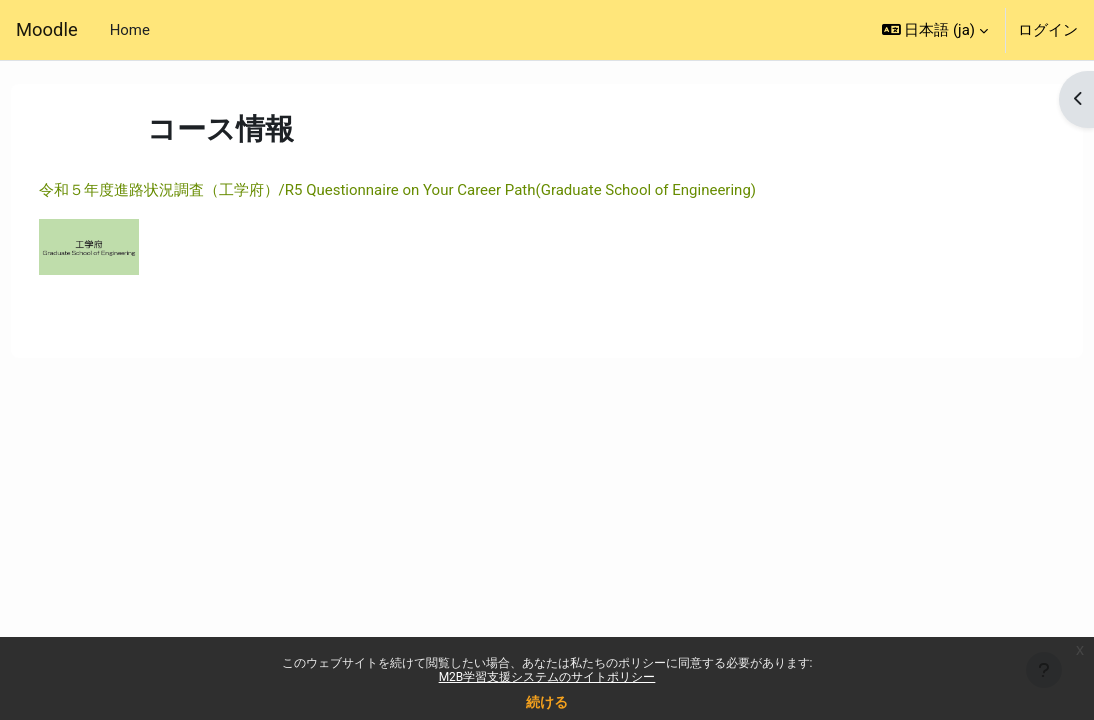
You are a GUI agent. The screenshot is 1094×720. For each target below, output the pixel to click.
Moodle (47, 29)
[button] (935, 30)
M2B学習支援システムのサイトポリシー (547, 677)
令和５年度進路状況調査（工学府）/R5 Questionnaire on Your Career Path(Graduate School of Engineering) (434, 190)
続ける (547, 702)
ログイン (1048, 30)
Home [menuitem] (130, 30)
